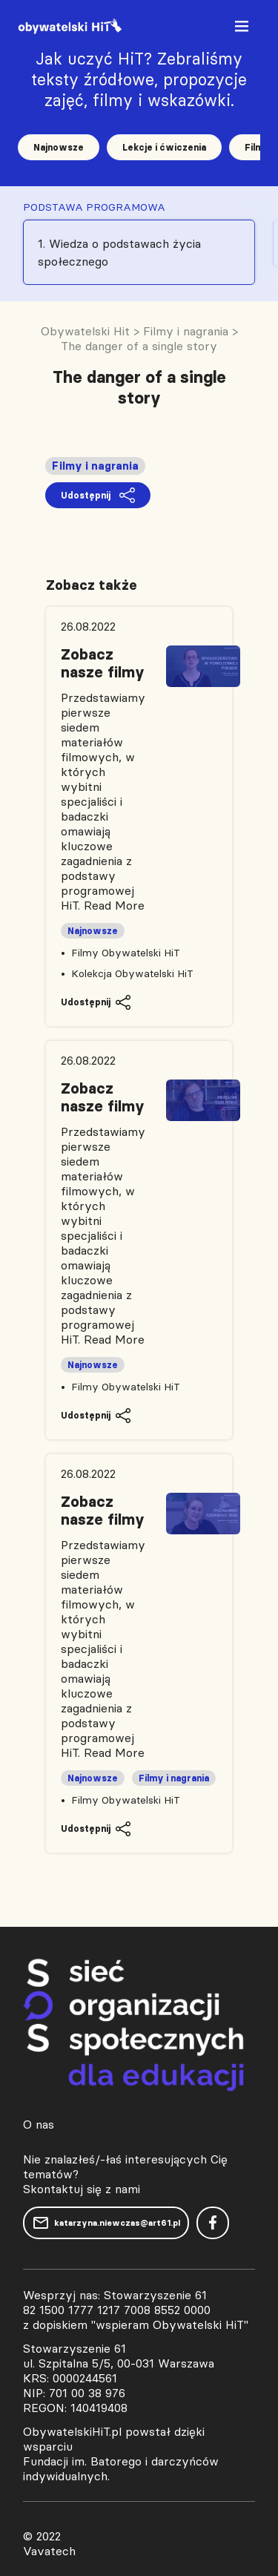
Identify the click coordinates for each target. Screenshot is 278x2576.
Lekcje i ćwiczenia (164, 147)
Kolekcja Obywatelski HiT (132, 973)
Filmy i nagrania (95, 466)
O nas (38, 2124)
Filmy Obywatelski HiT (125, 952)
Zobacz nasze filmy (103, 663)
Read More (114, 905)
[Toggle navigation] (243, 29)
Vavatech (49, 2550)
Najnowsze (58, 147)
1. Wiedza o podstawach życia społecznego (119, 252)
